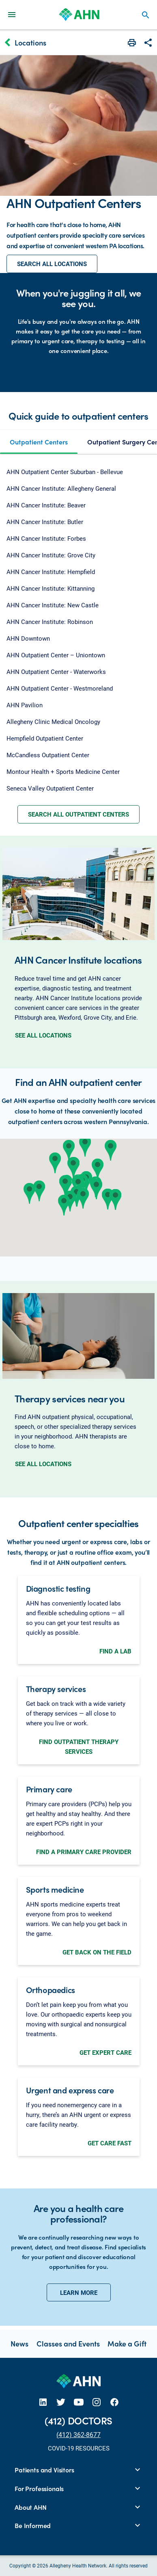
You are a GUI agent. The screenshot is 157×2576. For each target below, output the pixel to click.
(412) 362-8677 (78, 2434)
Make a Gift (127, 2343)
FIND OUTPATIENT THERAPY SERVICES (78, 1746)
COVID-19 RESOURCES (79, 2448)
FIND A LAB (115, 1651)
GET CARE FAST (109, 2143)
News (19, 2343)
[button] (55, 1163)
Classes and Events (68, 2343)
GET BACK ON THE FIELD (96, 1952)
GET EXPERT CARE (105, 2052)
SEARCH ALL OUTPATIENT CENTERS (78, 814)
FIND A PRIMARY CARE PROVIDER (83, 1852)
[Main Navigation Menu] (11, 14)
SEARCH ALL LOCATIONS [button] (52, 264)
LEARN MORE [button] (78, 2292)
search (146, 15)
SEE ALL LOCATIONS (43, 1035)
